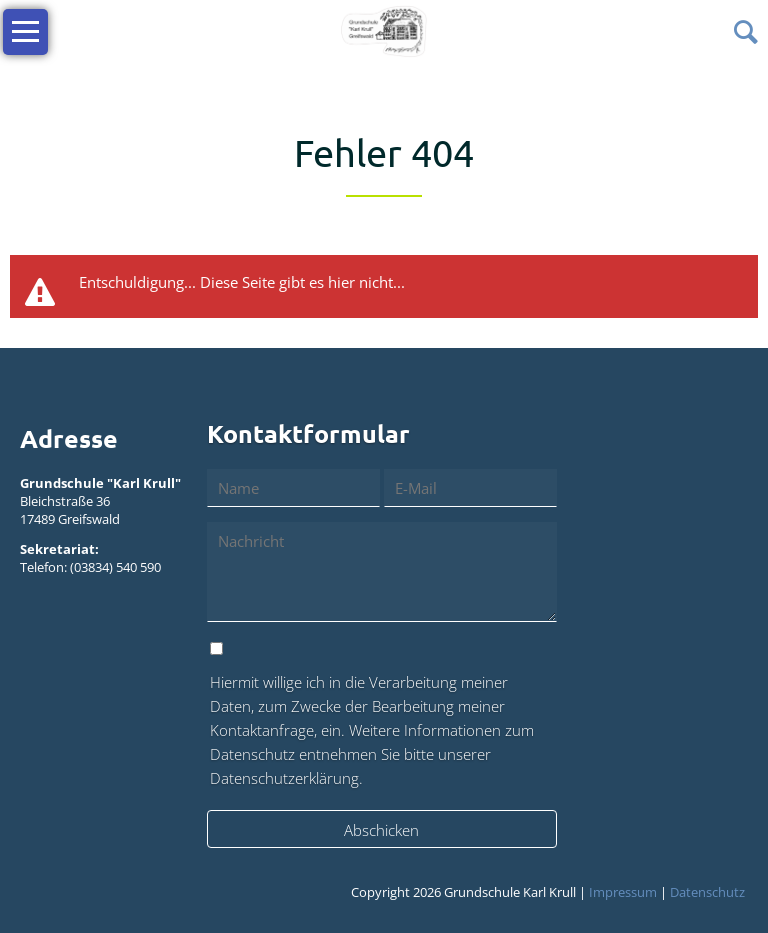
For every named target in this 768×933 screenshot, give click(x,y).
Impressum (623, 892)
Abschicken (381, 830)
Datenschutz (707, 892)
